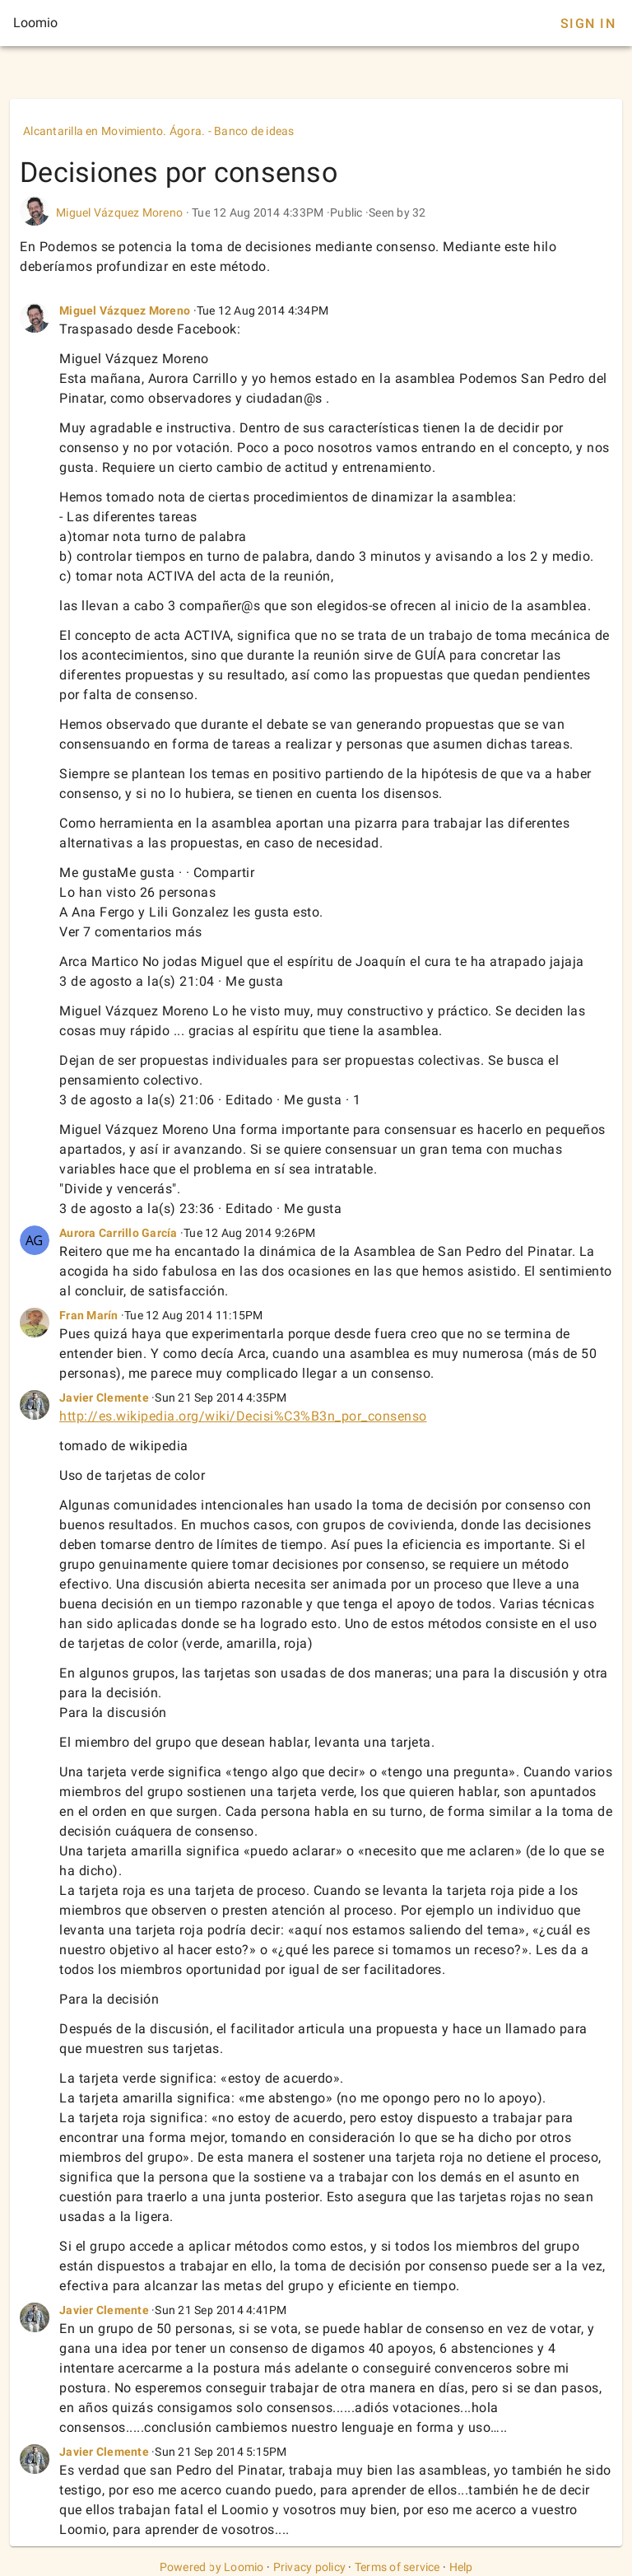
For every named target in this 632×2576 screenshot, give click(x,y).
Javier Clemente (104, 1397)
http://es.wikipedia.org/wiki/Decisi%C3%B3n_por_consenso (243, 1416)
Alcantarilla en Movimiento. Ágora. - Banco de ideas (159, 131)
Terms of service (397, 2567)
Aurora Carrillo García (118, 1232)
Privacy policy (309, 2567)
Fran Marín (88, 1315)
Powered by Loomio (212, 2567)
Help (461, 2567)
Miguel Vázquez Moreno (119, 212)
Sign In (588, 23)
